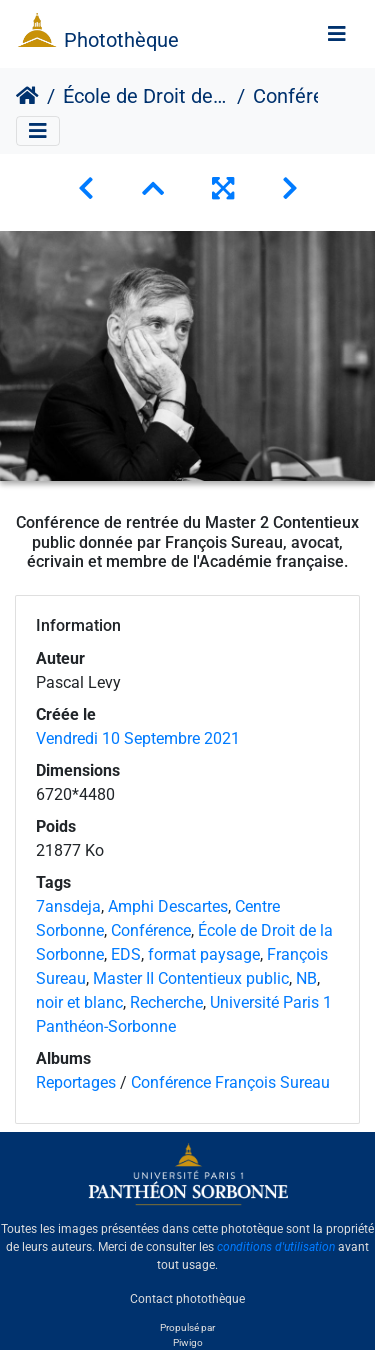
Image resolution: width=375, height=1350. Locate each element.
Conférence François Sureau (230, 1082)
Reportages (76, 1082)
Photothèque (121, 40)
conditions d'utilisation (276, 1247)
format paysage (204, 954)
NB (306, 978)
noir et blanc (79, 1002)
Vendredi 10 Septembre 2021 (138, 738)
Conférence (151, 930)
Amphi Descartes (168, 906)
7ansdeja (68, 906)
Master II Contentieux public (191, 978)
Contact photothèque (187, 1299)
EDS (126, 954)
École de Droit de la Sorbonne (146, 96)
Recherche (166, 1002)
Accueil (27, 96)
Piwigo (188, 1342)
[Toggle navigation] (337, 34)
